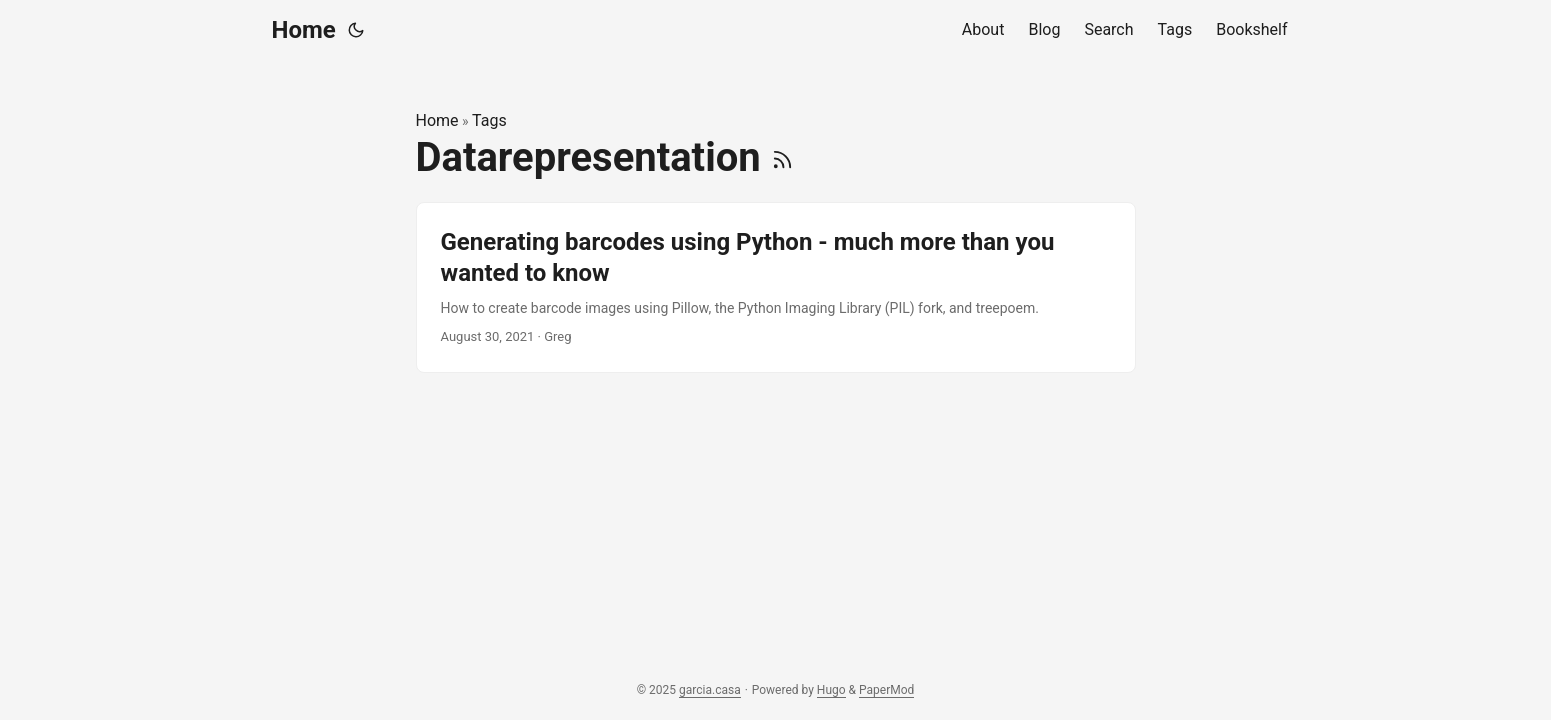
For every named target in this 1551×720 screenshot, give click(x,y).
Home (304, 30)
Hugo (831, 690)
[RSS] (782, 157)
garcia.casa (710, 690)
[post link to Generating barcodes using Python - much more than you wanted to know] (776, 288)
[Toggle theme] (356, 30)
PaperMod (886, 690)
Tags (489, 120)
